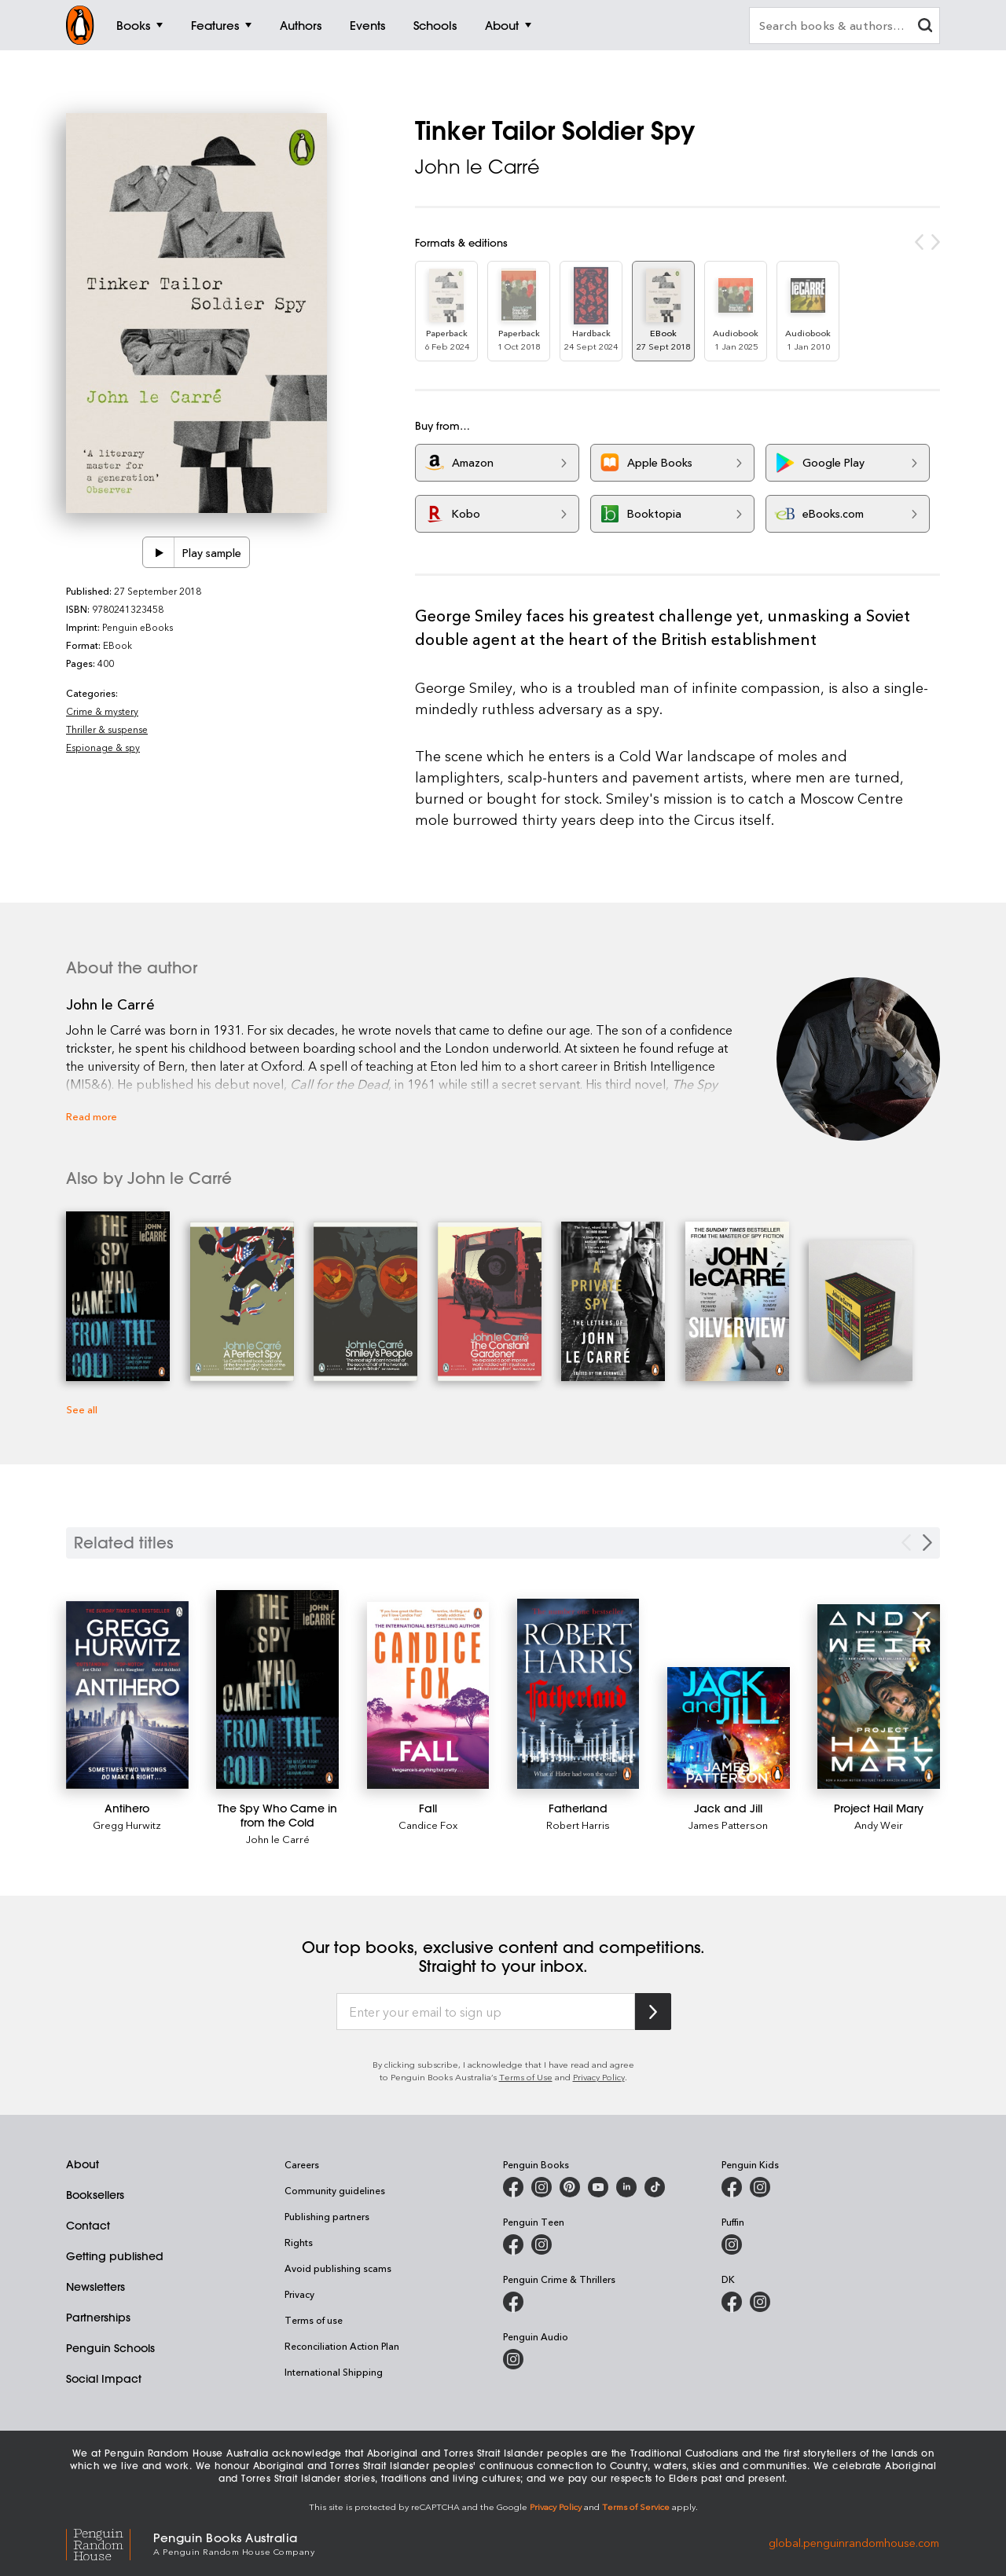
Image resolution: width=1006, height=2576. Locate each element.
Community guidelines (335, 2190)
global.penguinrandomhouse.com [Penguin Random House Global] (854, 2542)
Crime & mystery (102, 711)
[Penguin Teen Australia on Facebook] (513, 2244)
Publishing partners (327, 2216)
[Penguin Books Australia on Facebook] (513, 2187)
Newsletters (95, 2287)
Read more (91, 1115)
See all (81, 1409)
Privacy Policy (599, 2076)
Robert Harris (578, 1824)
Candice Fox (427, 1824)
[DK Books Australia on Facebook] (731, 2302)
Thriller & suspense (107, 729)
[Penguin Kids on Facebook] (731, 2187)
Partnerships (98, 2317)
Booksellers (95, 2195)
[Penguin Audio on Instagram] (513, 2359)
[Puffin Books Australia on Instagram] (731, 2244)
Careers (302, 2164)
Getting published (114, 2256)
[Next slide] (927, 1542)
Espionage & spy (103, 747)
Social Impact (103, 2379)
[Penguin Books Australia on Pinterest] (570, 2187)
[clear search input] (925, 27)
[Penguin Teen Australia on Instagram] (541, 2244)
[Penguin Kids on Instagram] (760, 2187)
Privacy (299, 2294)
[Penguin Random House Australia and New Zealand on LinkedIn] (626, 2187)
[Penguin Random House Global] (109, 2543)
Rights (299, 2242)
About (82, 2164)
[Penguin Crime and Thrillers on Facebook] (513, 2302)
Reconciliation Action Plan (342, 2346)
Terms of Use (526, 2076)
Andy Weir (878, 1824)
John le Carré (477, 166)
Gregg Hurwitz (127, 1824)
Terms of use (314, 2320)
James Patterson (728, 1824)
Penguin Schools (110, 2348)
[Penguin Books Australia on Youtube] (598, 2187)
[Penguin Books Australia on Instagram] (541, 2187)
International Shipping (334, 2372)
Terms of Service (636, 2506)
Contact (88, 2226)
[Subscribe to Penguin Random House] (653, 2011)
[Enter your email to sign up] (485, 2012)
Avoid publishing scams (338, 2268)
